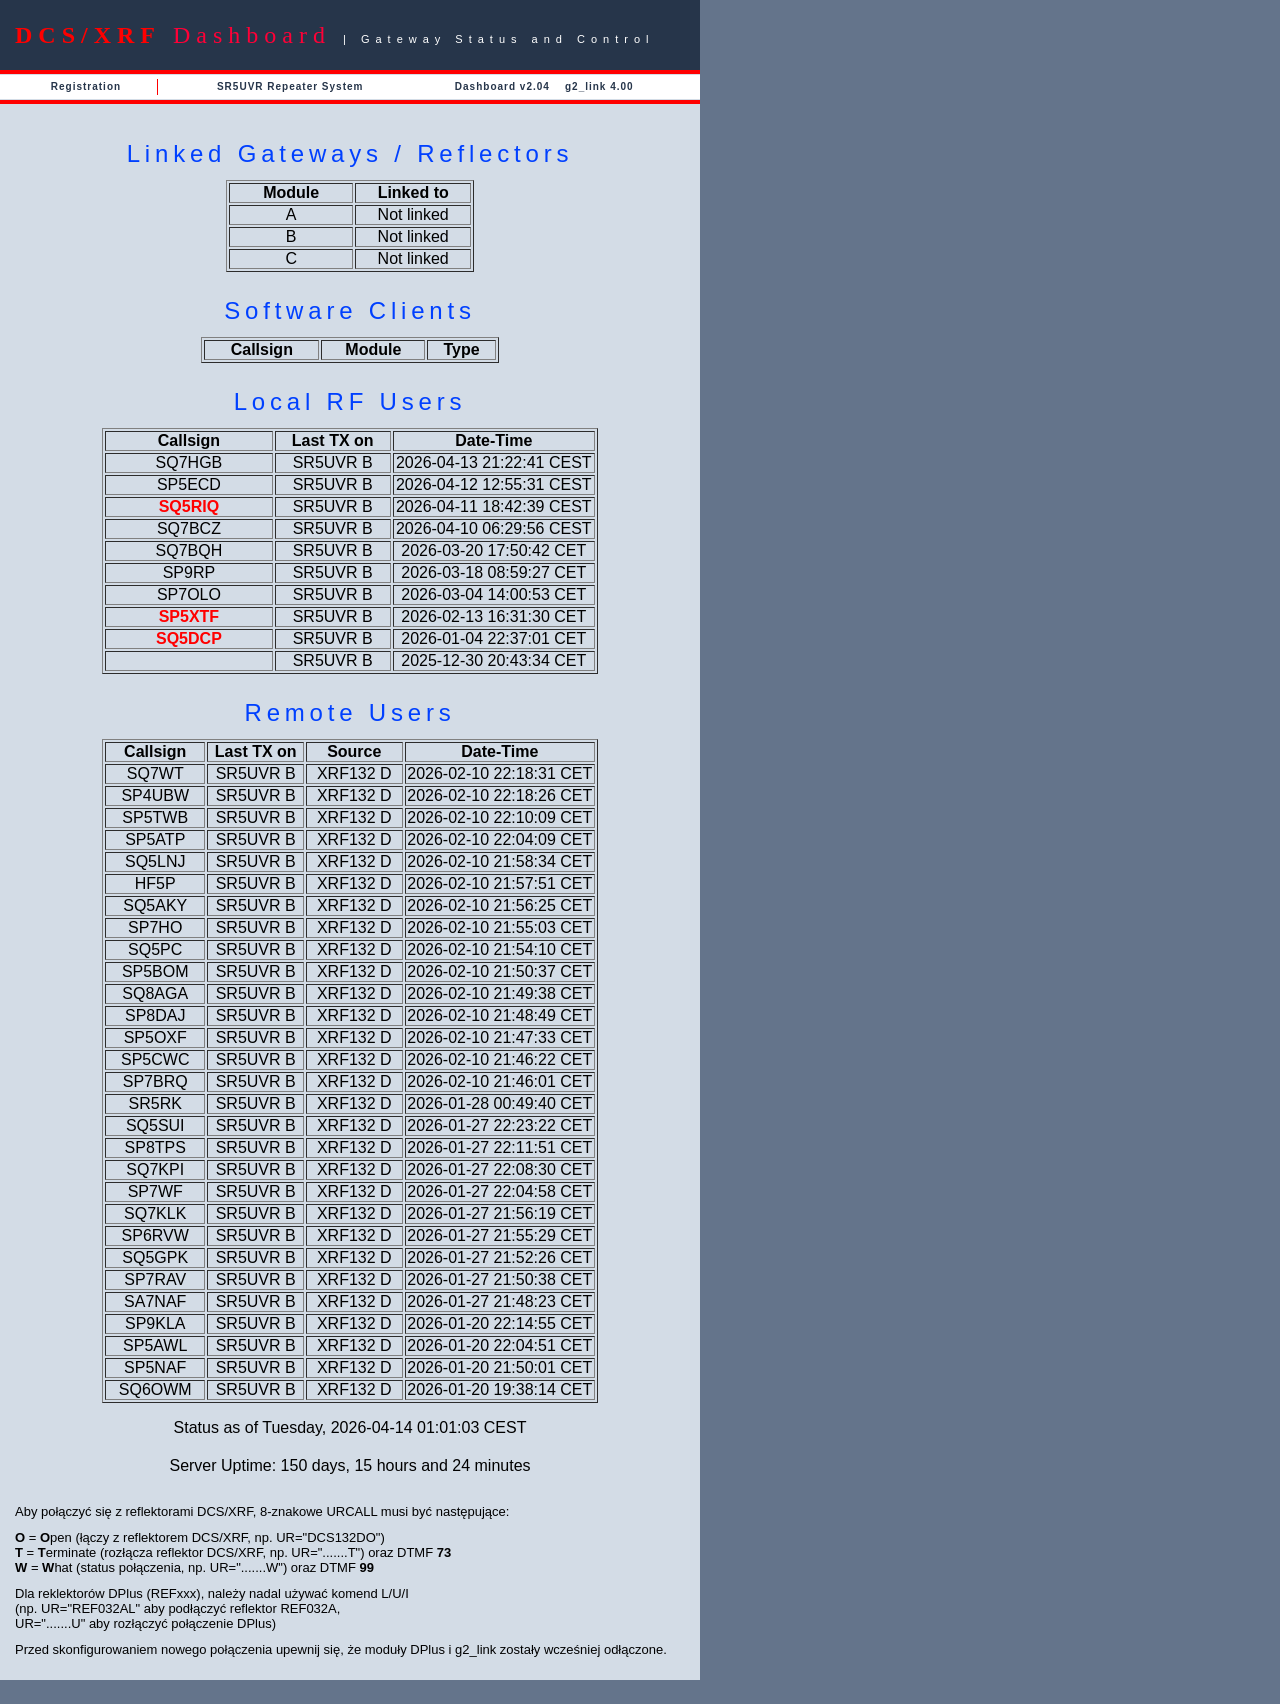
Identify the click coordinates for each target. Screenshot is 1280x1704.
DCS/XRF (88, 35)
